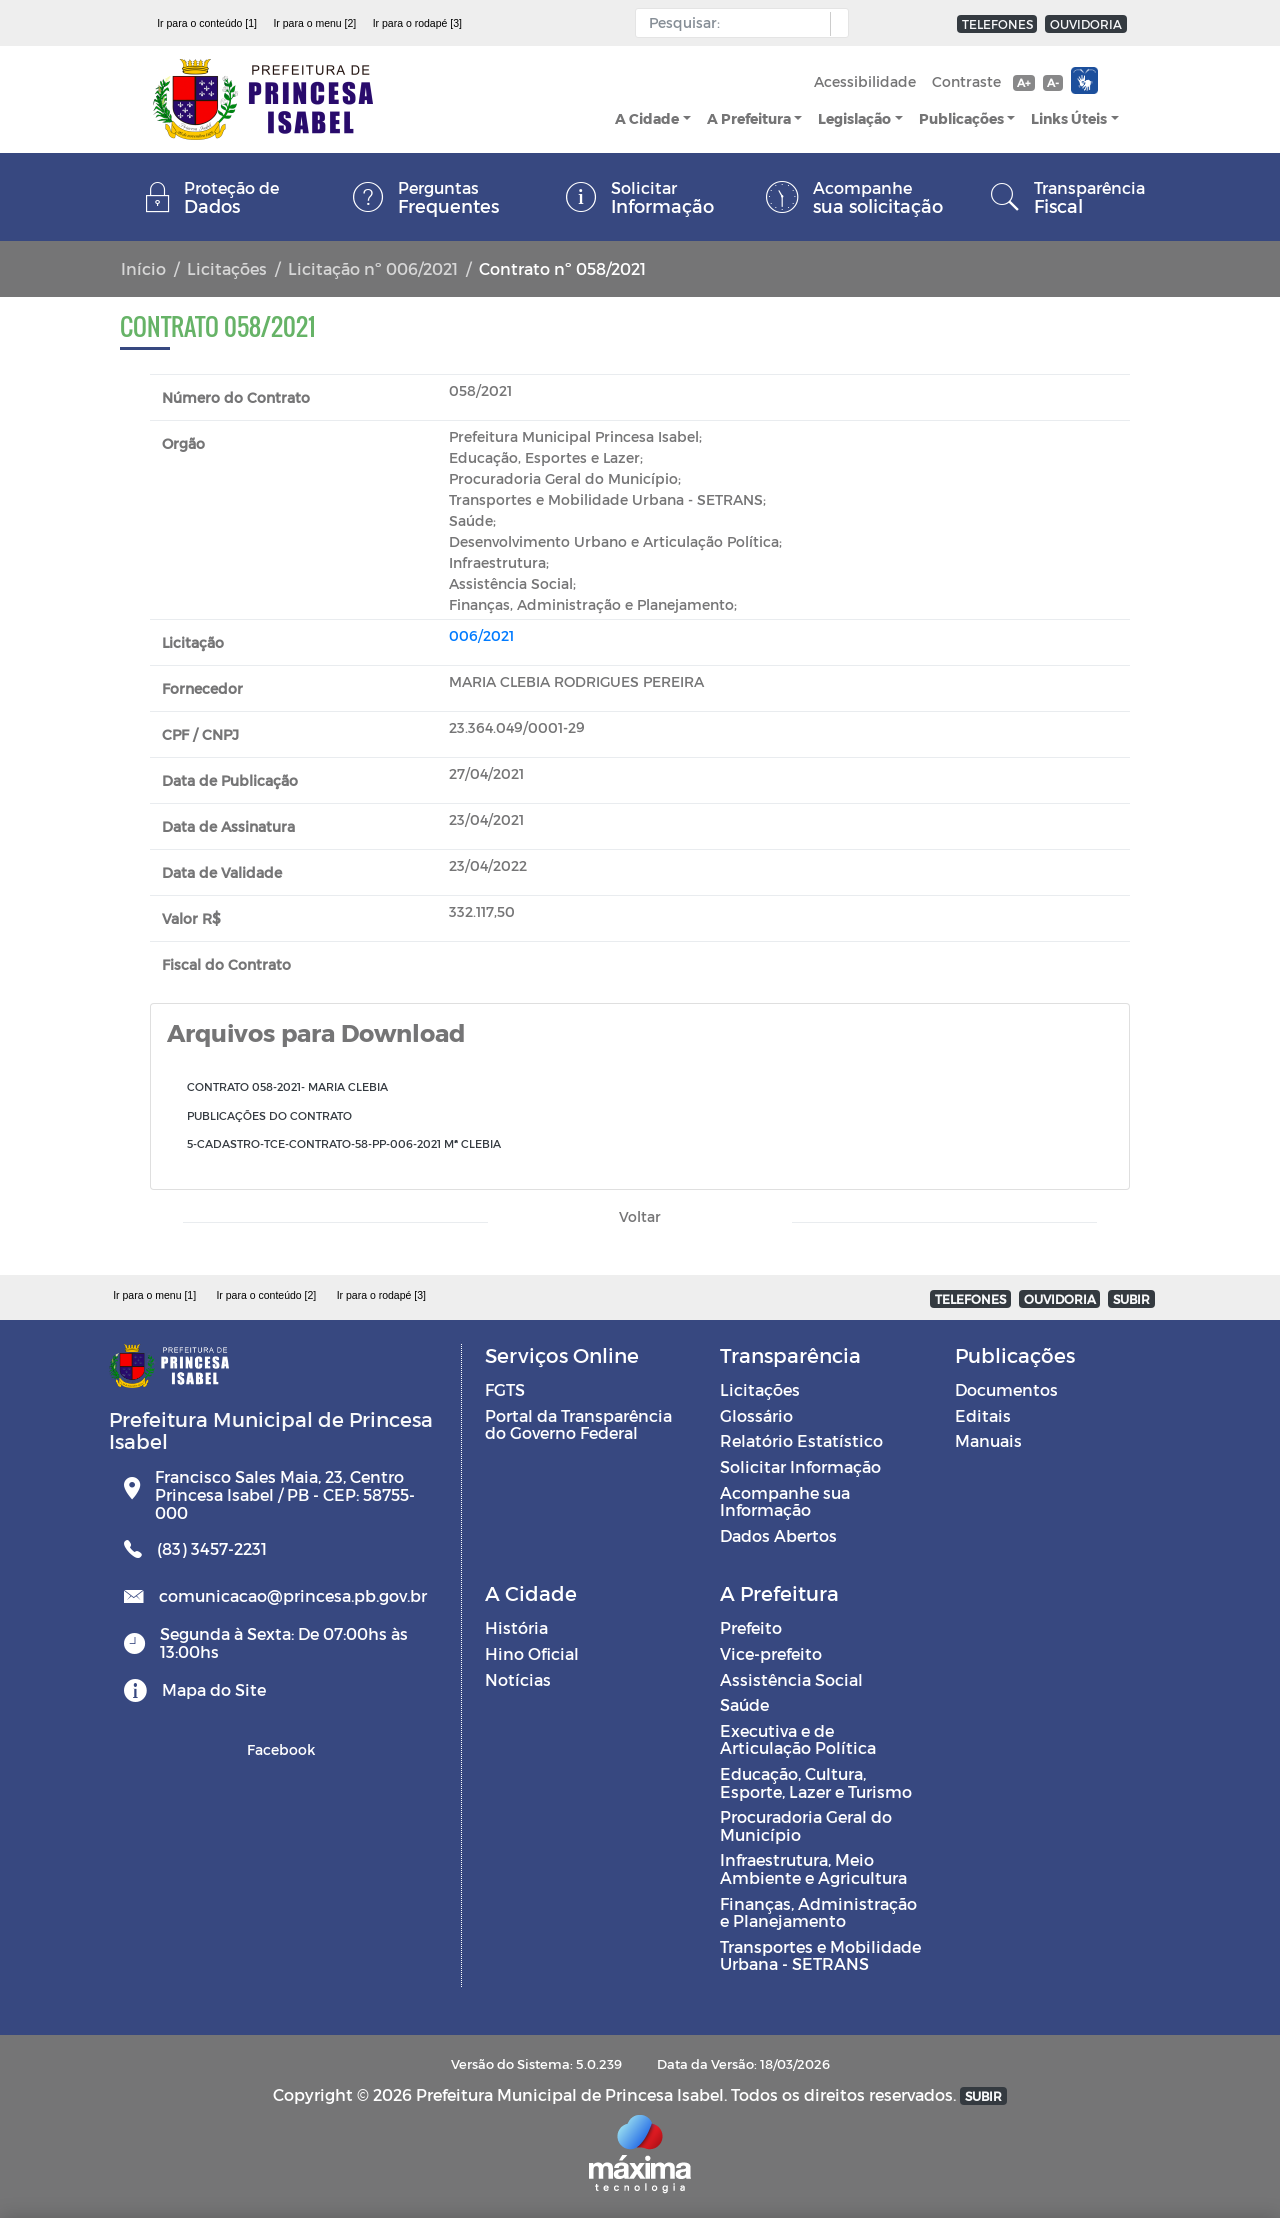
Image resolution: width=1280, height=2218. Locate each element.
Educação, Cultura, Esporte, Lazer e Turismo (816, 1782)
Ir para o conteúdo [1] (207, 23)
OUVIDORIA (1086, 24)
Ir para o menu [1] (154, 1295)
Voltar (640, 1216)
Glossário (756, 1415)
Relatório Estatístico (801, 1440)
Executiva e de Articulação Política (798, 1739)
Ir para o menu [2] (314, 23)
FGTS (505, 1389)
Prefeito (751, 1627)
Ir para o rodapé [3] (417, 23)
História (516, 1627)
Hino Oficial (532, 1653)
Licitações (227, 268)
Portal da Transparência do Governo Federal (578, 1424)
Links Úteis (1069, 118)
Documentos (1006, 1389)
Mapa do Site (214, 1689)
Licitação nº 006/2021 (373, 268)
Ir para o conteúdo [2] (266, 1295)
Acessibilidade (865, 81)
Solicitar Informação (800, 1466)
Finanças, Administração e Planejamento (818, 1912)
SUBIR (1131, 1299)
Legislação (854, 118)
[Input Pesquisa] (737, 23)
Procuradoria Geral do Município (806, 1825)
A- (1053, 82)
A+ (1023, 82)
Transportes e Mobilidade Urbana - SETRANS (820, 1955)
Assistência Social (791, 1679)
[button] (834, 24)
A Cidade (647, 118)
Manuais (988, 1440)
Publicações (961, 118)
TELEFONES (997, 24)
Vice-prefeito (771, 1653)
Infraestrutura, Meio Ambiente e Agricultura (813, 1868)
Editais (983, 1415)
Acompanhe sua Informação (785, 1501)
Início (143, 268)
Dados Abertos (778, 1535)
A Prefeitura (749, 118)
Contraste (966, 81)
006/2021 (481, 635)
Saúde (744, 1704)
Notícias (518, 1679)
